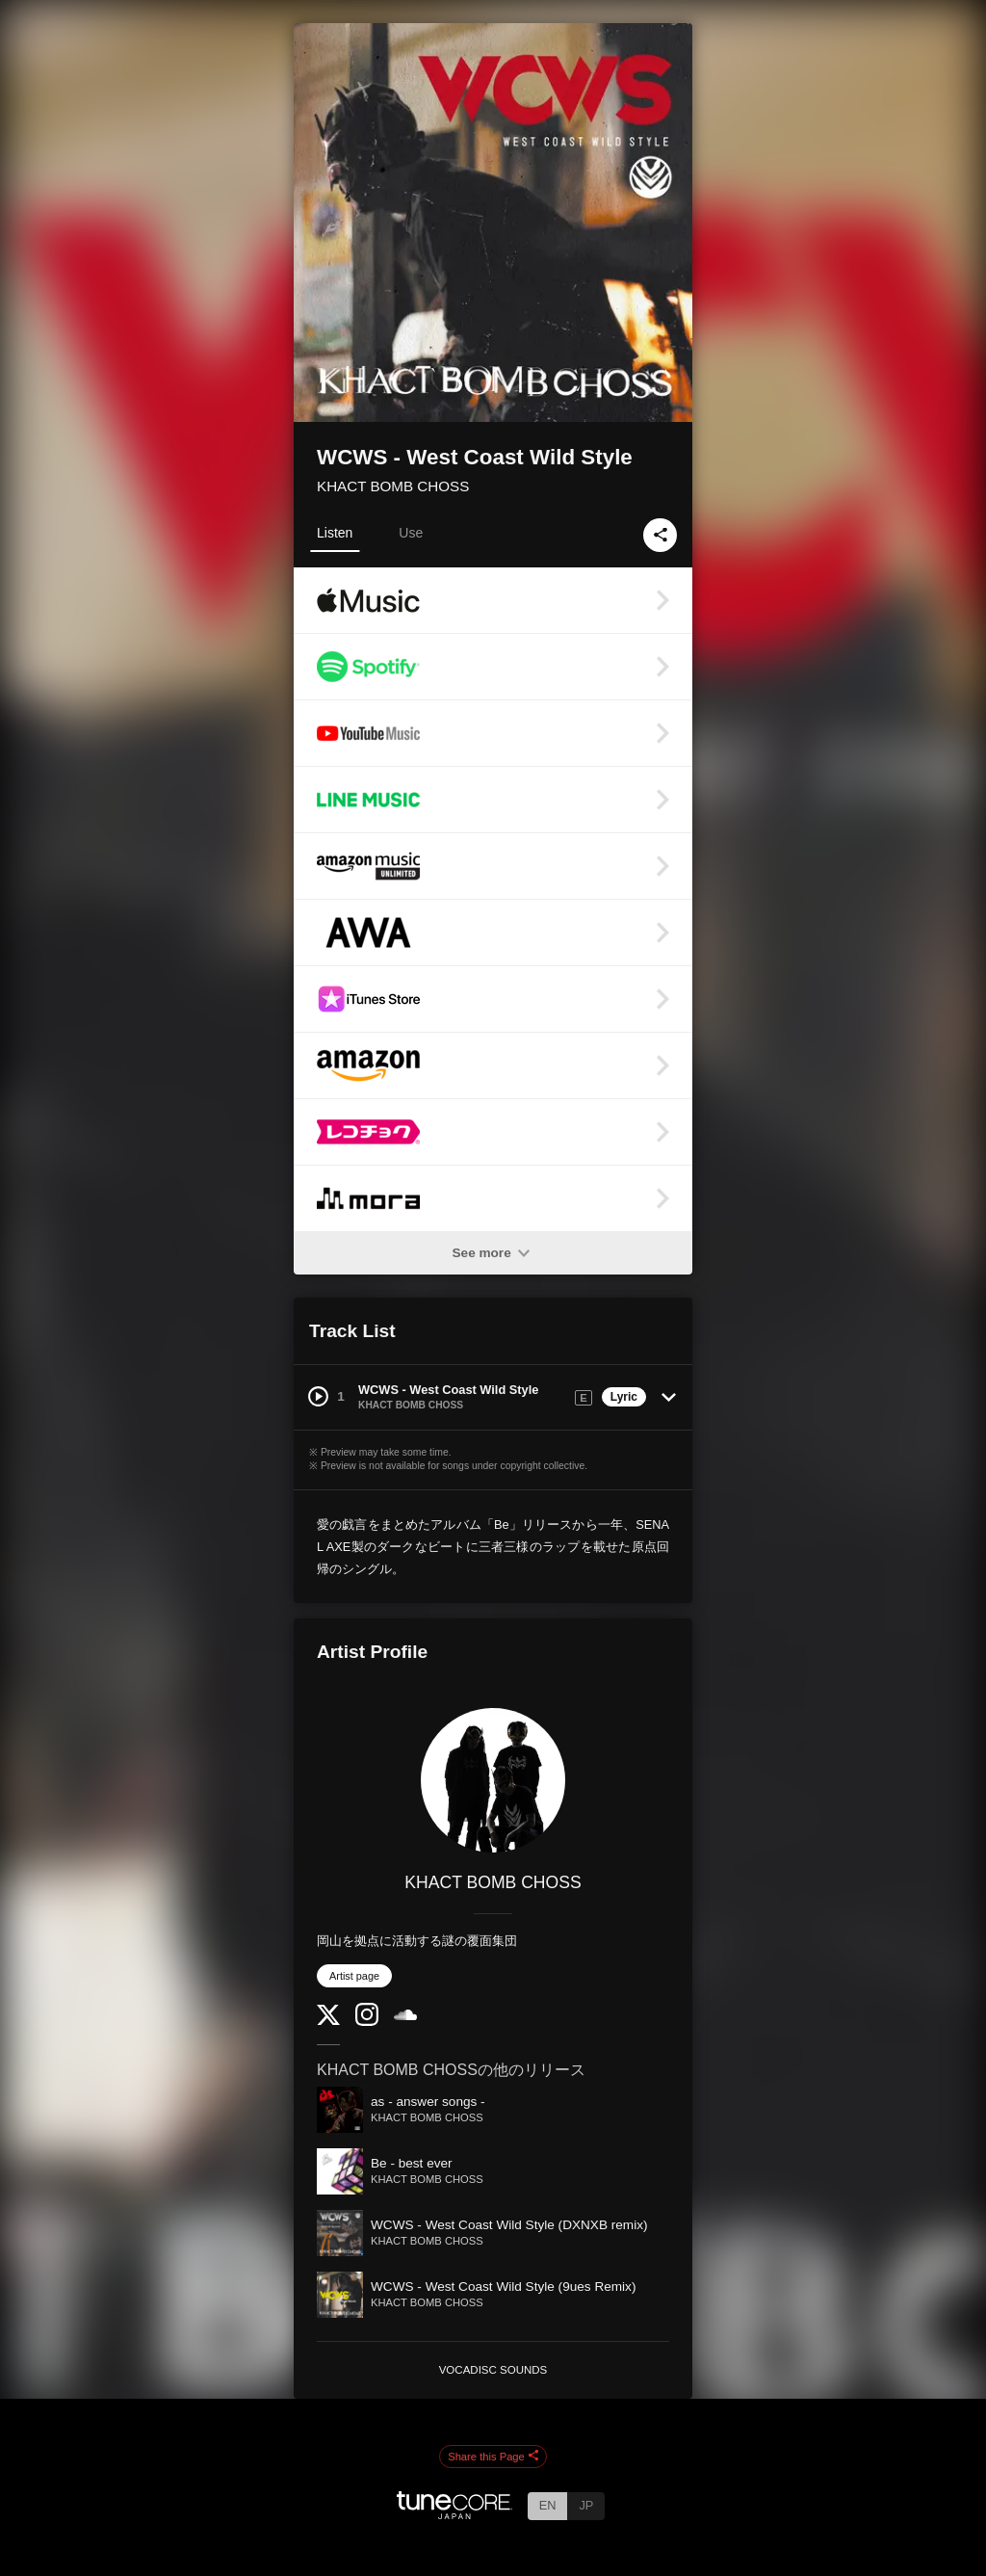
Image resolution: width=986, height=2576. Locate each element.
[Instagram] (366, 2021)
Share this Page (493, 2456)
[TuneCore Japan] (454, 2514)
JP (586, 2505)
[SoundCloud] (405, 2016)
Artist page (354, 1976)
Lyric (623, 1397)
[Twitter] (328, 2020)
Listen (334, 532)
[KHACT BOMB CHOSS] (493, 1780)
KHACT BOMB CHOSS (393, 486)
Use (411, 532)
